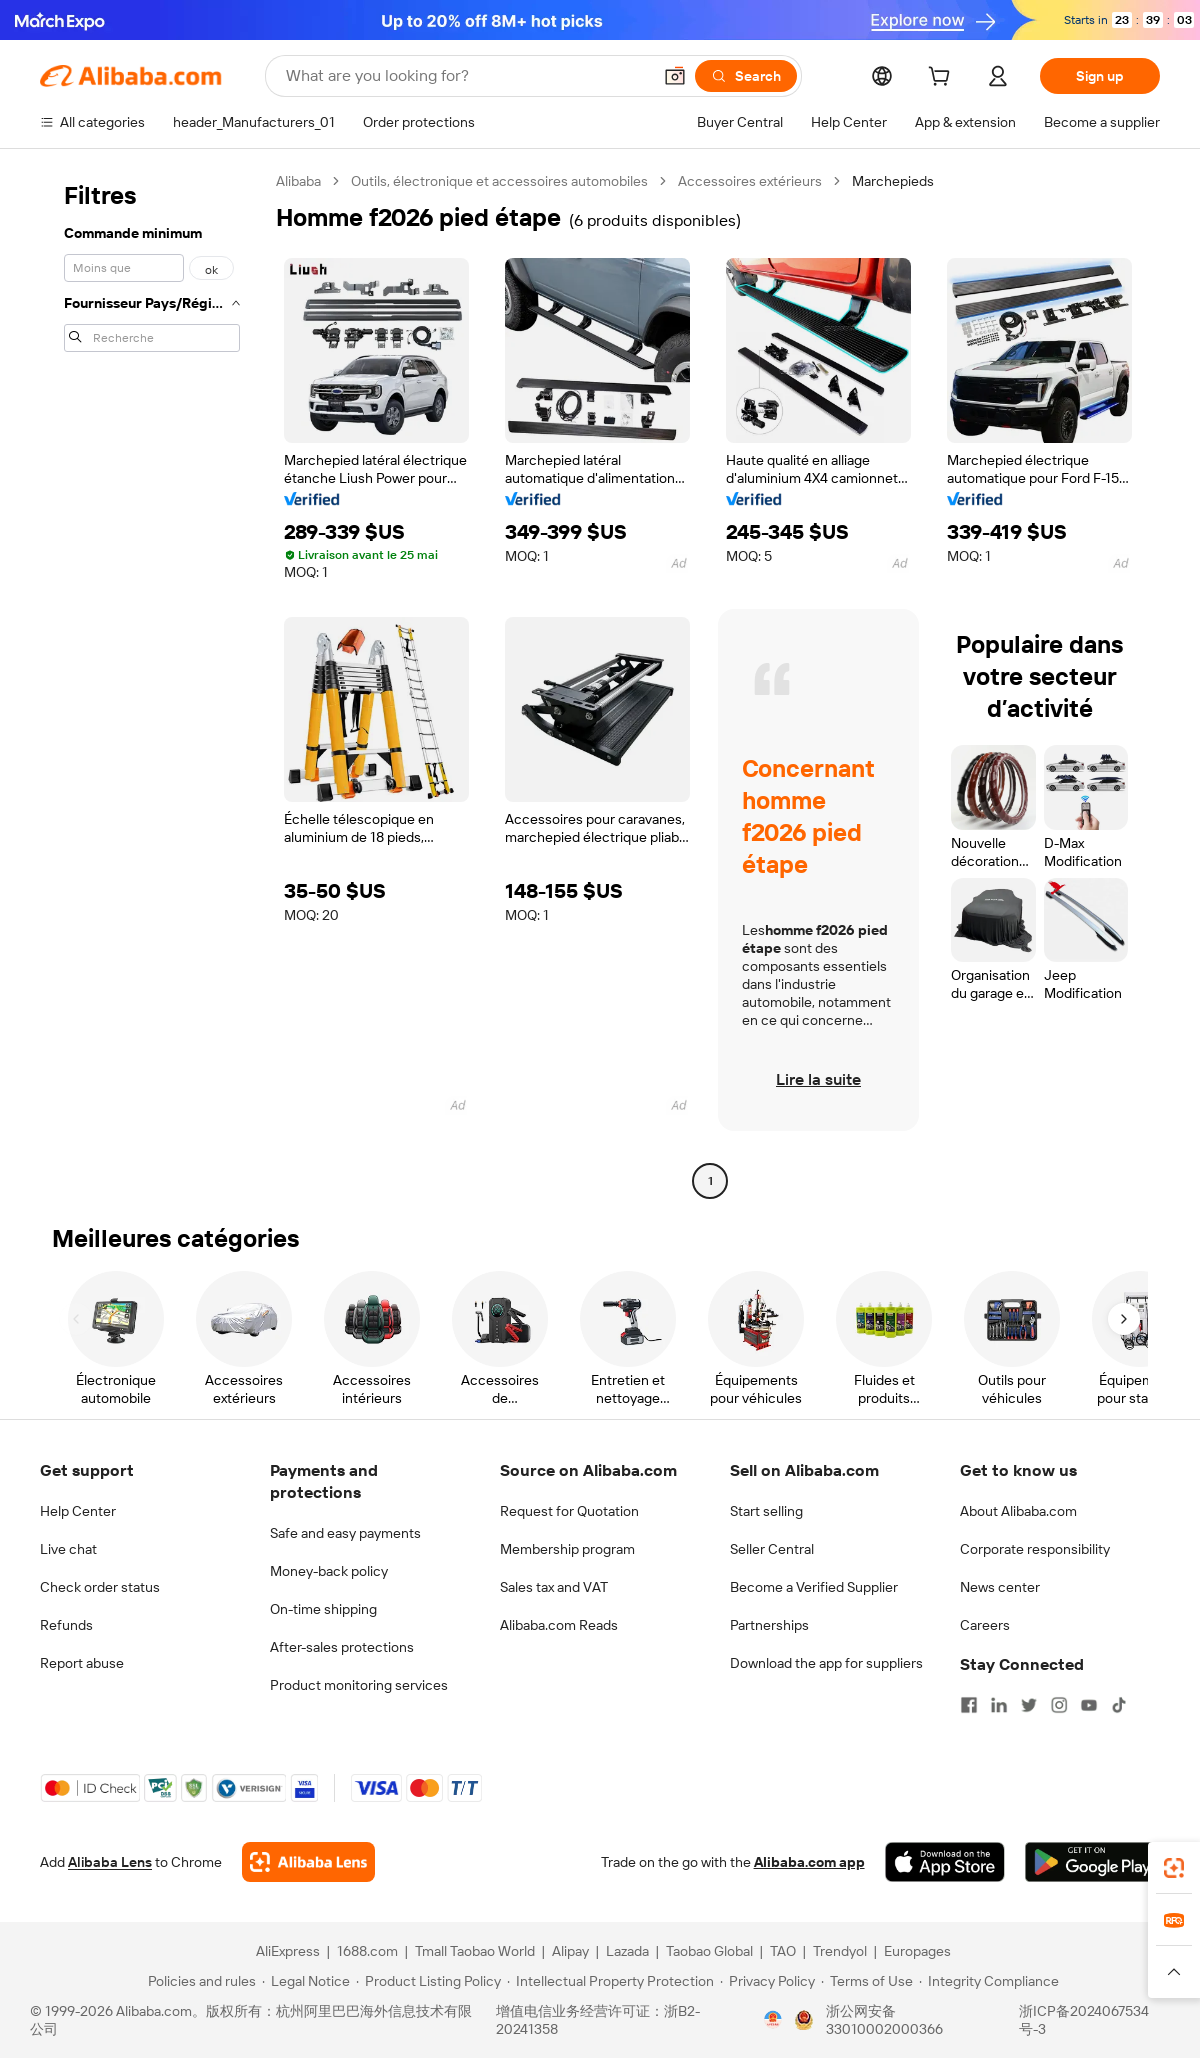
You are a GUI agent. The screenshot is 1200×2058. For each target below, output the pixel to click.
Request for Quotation (569, 1511)
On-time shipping (323, 1609)
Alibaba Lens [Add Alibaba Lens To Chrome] (110, 1862)
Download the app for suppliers (826, 1663)
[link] (1174, 1868)
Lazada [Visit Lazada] (627, 1951)
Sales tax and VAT (554, 1587)
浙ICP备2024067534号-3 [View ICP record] (1084, 2020)
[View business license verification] (773, 2020)
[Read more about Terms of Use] (867, 1981)
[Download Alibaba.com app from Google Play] (1092, 1862)
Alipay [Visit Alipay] (570, 1951)
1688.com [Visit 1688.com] (367, 1951)
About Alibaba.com (1018, 1511)
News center (1000, 1587)
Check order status (100, 1587)
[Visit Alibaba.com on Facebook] (969, 1705)
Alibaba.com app (809, 1862)
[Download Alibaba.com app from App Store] (945, 1862)
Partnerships (769, 1625)
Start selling (766, 1511)
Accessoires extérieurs (750, 181)
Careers (985, 1625)
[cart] (943, 79)
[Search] (746, 76)
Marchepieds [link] (893, 181)
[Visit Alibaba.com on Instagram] (1059, 1705)
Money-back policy (329, 1571)
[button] (675, 76)
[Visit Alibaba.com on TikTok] (1119, 1705)
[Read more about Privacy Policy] (767, 1981)
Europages (917, 1951)
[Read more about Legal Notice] (306, 1981)
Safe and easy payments (345, 1533)
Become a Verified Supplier (814, 1587)
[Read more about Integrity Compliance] (989, 1981)
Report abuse (82, 1663)
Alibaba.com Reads (559, 1625)
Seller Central (772, 1549)
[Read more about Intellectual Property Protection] (610, 1981)
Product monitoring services (359, 1685)
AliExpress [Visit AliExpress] (288, 1951)
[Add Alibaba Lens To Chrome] (308, 1862)
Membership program (567, 1549)
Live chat (68, 1549)
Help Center (78, 1511)
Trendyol (840, 1951)
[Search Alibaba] (466, 76)
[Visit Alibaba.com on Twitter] (1029, 1705)
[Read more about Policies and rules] (199, 1981)
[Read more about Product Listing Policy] (428, 1981)
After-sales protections (342, 1647)
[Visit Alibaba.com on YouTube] (1089, 1705)
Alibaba (298, 181)
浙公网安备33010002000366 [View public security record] (884, 2020)
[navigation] (152, 683)
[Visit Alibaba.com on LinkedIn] (999, 1705)
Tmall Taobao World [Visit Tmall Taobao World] (475, 1951)
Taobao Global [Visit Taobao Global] (709, 1951)
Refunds (66, 1625)
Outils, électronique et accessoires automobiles (499, 181)
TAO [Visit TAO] (783, 1951)
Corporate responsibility (1035, 1549)
